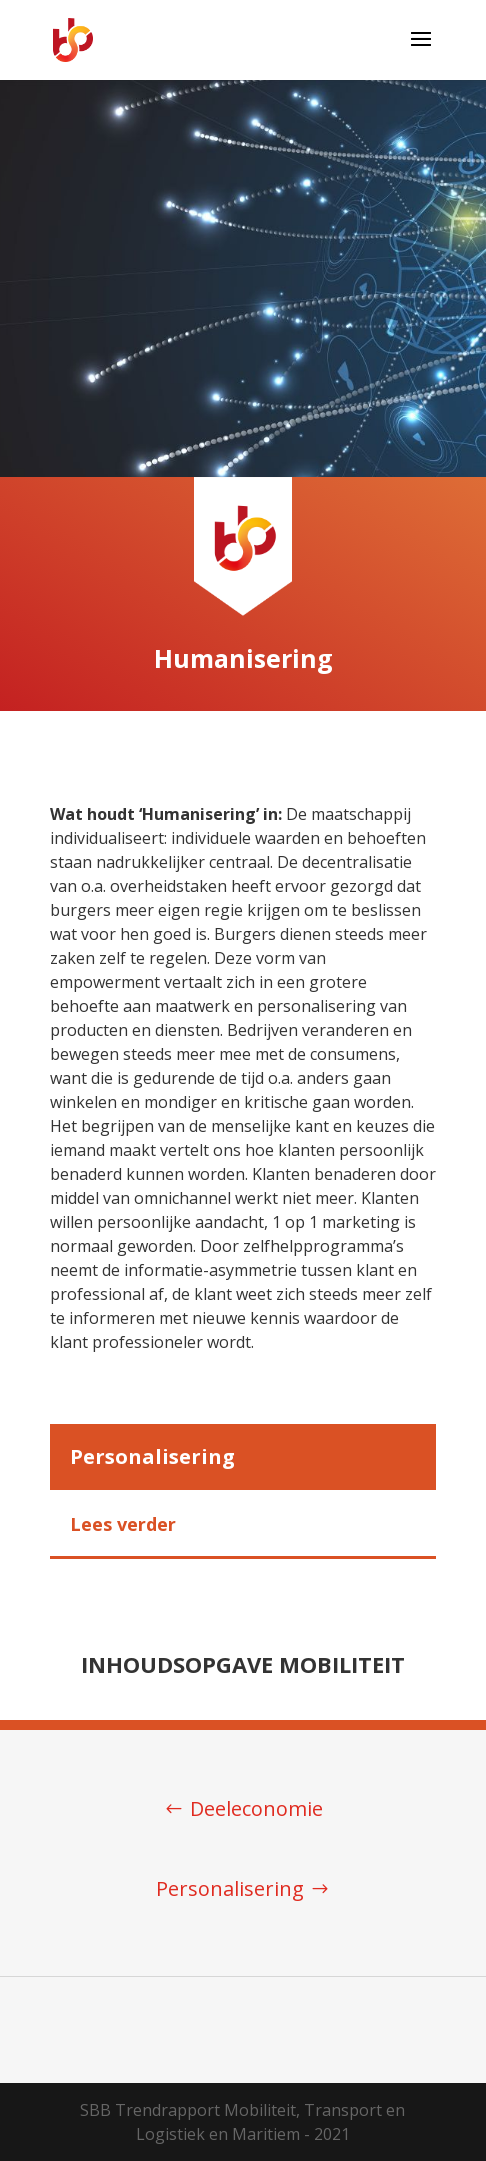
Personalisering (230, 1888)
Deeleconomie (256, 1808)
